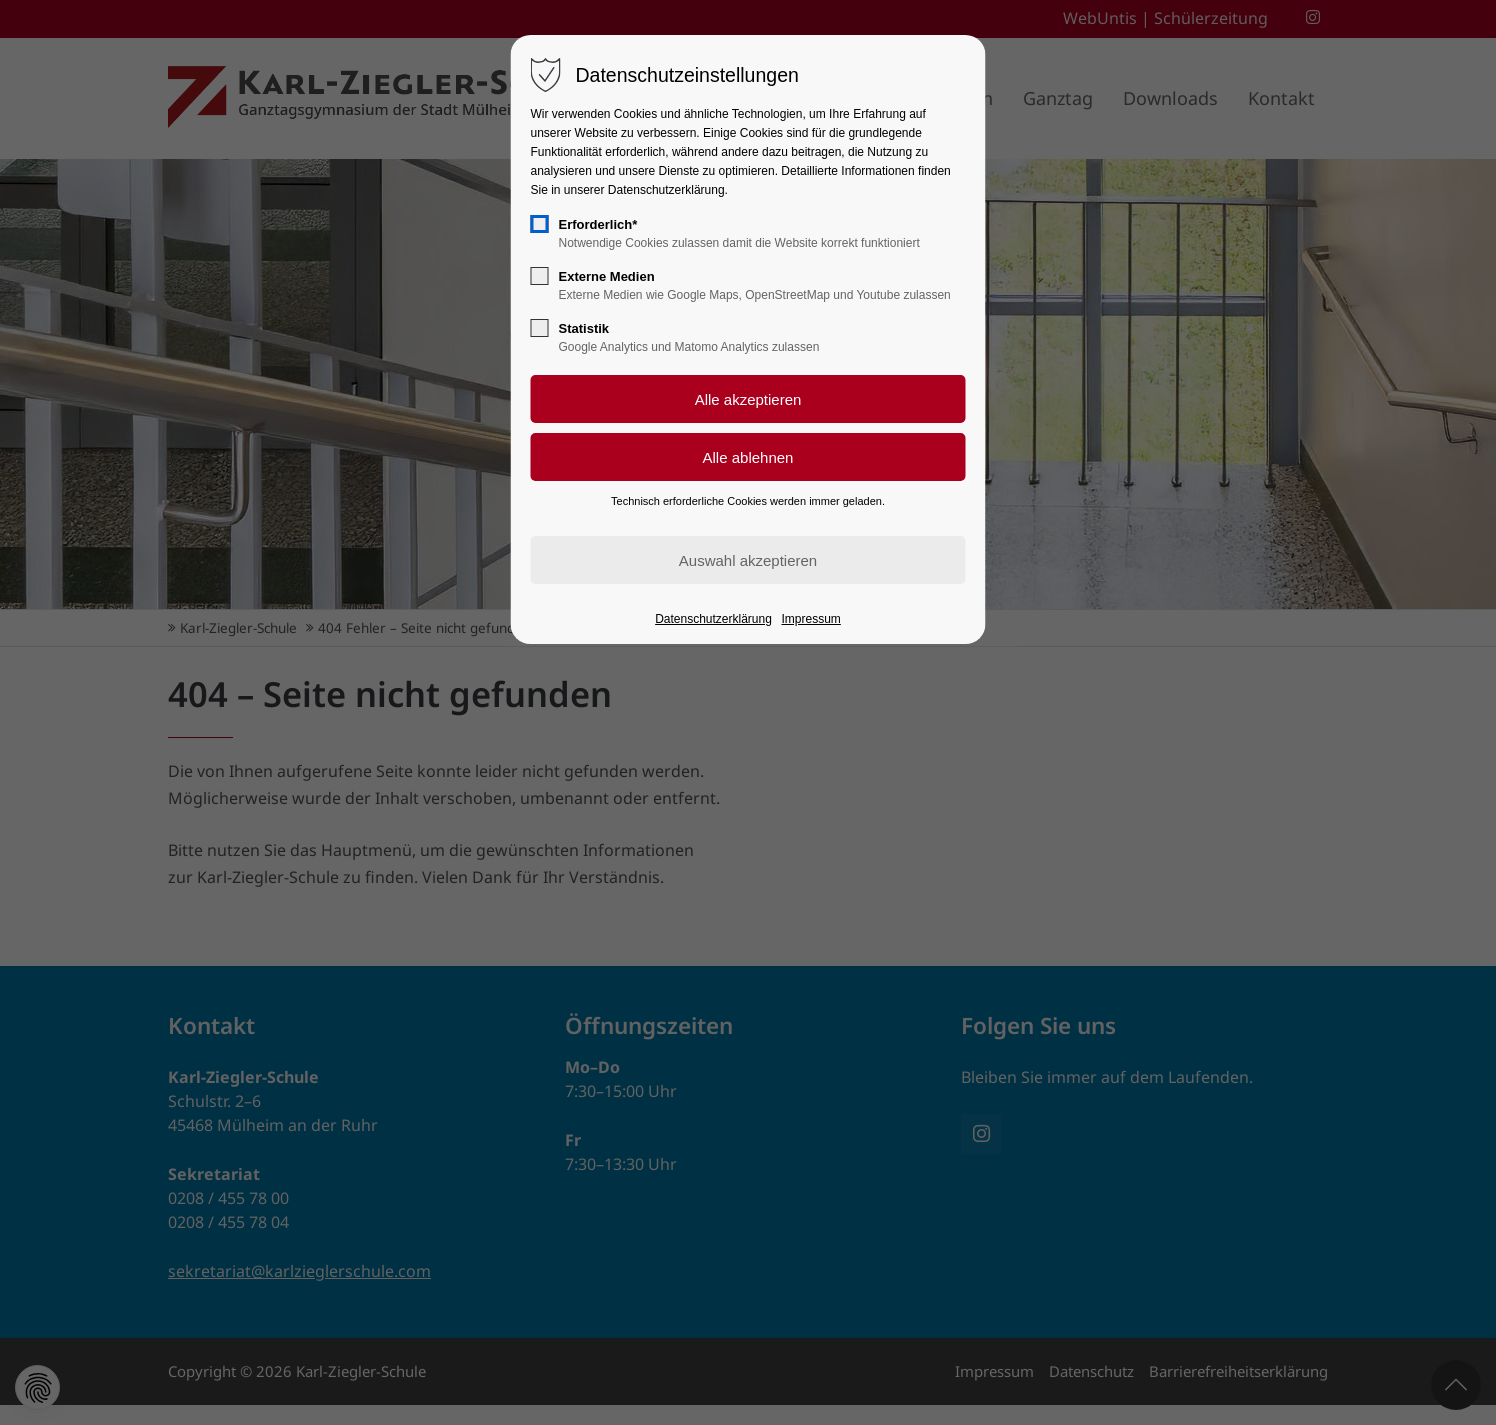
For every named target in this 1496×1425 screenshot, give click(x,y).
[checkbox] (540, 224)
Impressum (811, 619)
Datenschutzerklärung (713, 619)
